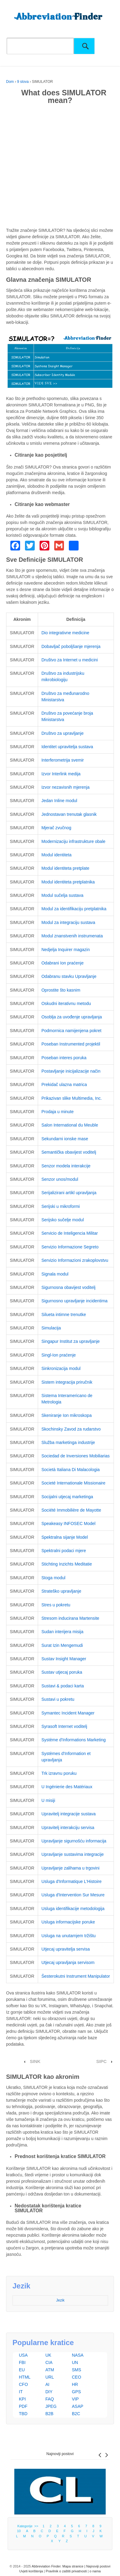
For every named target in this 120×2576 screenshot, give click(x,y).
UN (75, 2362)
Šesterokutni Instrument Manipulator (75, 1976)
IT (21, 2391)
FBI (22, 2362)
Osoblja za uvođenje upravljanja (71, 1016)
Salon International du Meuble (69, 1125)
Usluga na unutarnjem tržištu (68, 1935)
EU (22, 2369)
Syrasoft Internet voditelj (64, 1726)
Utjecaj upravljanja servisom (67, 1962)
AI (47, 2384)
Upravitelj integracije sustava (68, 1813)
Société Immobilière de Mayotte (71, 1510)
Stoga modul (53, 1577)
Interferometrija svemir (62, 760)
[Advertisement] (60, 167)
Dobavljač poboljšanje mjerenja (71, 646)
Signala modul (55, 1274)
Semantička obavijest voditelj (68, 1152)
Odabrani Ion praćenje (62, 963)
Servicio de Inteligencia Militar (69, 1233)
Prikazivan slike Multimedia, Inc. (71, 1098)
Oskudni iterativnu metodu (66, 1003)
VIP (75, 2399)
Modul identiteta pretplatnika (68, 881)
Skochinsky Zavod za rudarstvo (71, 1429)
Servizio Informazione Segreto (70, 1246)
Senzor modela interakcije (65, 1165)
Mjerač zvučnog (56, 827)
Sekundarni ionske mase (64, 1138)
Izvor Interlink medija (60, 773)
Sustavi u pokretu (57, 1699)
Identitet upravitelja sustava (67, 746)
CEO (76, 2377)
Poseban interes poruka (63, 1057)
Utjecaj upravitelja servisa (65, 1949)
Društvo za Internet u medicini (69, 659)
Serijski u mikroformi (60, 1206)
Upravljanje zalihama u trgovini (70, 1868)
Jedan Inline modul (59, 800)
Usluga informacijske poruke (68, 1922)
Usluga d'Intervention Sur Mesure (72, 1894)
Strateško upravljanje (61, 1591)
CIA (48, 2362)
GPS (76, 2391)
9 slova (23, 82)
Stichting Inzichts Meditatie (66, 1564)
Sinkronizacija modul (60, 1368)
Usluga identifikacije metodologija (72, 1908)
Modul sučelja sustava (62, 895)
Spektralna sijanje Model (64, 1537)
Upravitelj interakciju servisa (67, 1827)
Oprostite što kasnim (60, 990)
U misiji (48, 1800)
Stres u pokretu (55, 1604)
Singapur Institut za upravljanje (70, 1341)
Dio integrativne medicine (65, 632)
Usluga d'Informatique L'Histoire (71, 1881)
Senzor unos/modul (59, 1179)
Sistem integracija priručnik (66, 1382)
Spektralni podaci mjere (63, 1550)
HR (75, 2384)
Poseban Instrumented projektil (70, 1044)
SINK (35, 2061)
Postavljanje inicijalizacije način (71, 1071)
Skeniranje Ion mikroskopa (66, 1415)
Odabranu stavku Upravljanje (69, 976)
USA (23, 2355)
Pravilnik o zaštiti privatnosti (66, 2571)
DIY (48, 2391)
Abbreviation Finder (46, 2566)
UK (48, 2355)
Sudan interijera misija (62, 1631)
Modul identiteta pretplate (65, 868)
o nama (95, 2571)
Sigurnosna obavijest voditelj (68, 1287)
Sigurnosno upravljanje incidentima (74, 1300)
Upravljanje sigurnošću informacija (73, 1840)
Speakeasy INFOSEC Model (68, 1523)
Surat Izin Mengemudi (62, 1645)
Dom (10, 82)
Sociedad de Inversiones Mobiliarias (75, 1455)
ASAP (77, 2406)
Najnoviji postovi (59, 2454)
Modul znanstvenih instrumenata (72, 935)
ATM (49, 2369)
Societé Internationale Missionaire (73, 1483)
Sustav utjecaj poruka (61, 1672)
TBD (23, 2413)
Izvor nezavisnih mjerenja (65, 787)
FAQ (49, 2399)
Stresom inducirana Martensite (70, 1618)
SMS (76, 2369)
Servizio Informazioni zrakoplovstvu (74, 1260)
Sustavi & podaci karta (62, 1685)
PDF (23, 2406)
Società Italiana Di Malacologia (70, 1469)
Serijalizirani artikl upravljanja (69, 1192)
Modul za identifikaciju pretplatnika (73, 908)
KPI (22, 2399)
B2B (49, 2413)
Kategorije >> (28, 2526)
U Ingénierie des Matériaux (66, 1786)
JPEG (51, 2406)
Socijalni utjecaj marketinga (67, 1496)
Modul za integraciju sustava (68, 922)
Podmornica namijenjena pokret (71, 1030)
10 (19, 2531)
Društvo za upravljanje (62, 733)
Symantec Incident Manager (67, 1713)
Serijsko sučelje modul (62, 1219)
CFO (23, 2384)
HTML (24, 2377)
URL (49, 2377)
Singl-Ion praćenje (58, 1355)
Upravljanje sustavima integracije (72, 1854)
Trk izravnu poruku (58, 1773)
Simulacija (51, 1327)
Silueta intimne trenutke (63, 1314)
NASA (77, 2355)
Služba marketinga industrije (68, 1442)
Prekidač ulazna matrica (64, 1084)
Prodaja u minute (57, 1111)
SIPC (101, 2061)
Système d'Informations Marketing (73, 1739)
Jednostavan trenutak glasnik (69, 814)
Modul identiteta (56, 854)
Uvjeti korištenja (31, 2571)
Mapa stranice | (74, 2566)
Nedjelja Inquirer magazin (65, 949)
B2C (76, 2413)
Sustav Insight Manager (63, 1658)
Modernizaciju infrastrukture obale (73, 841)
